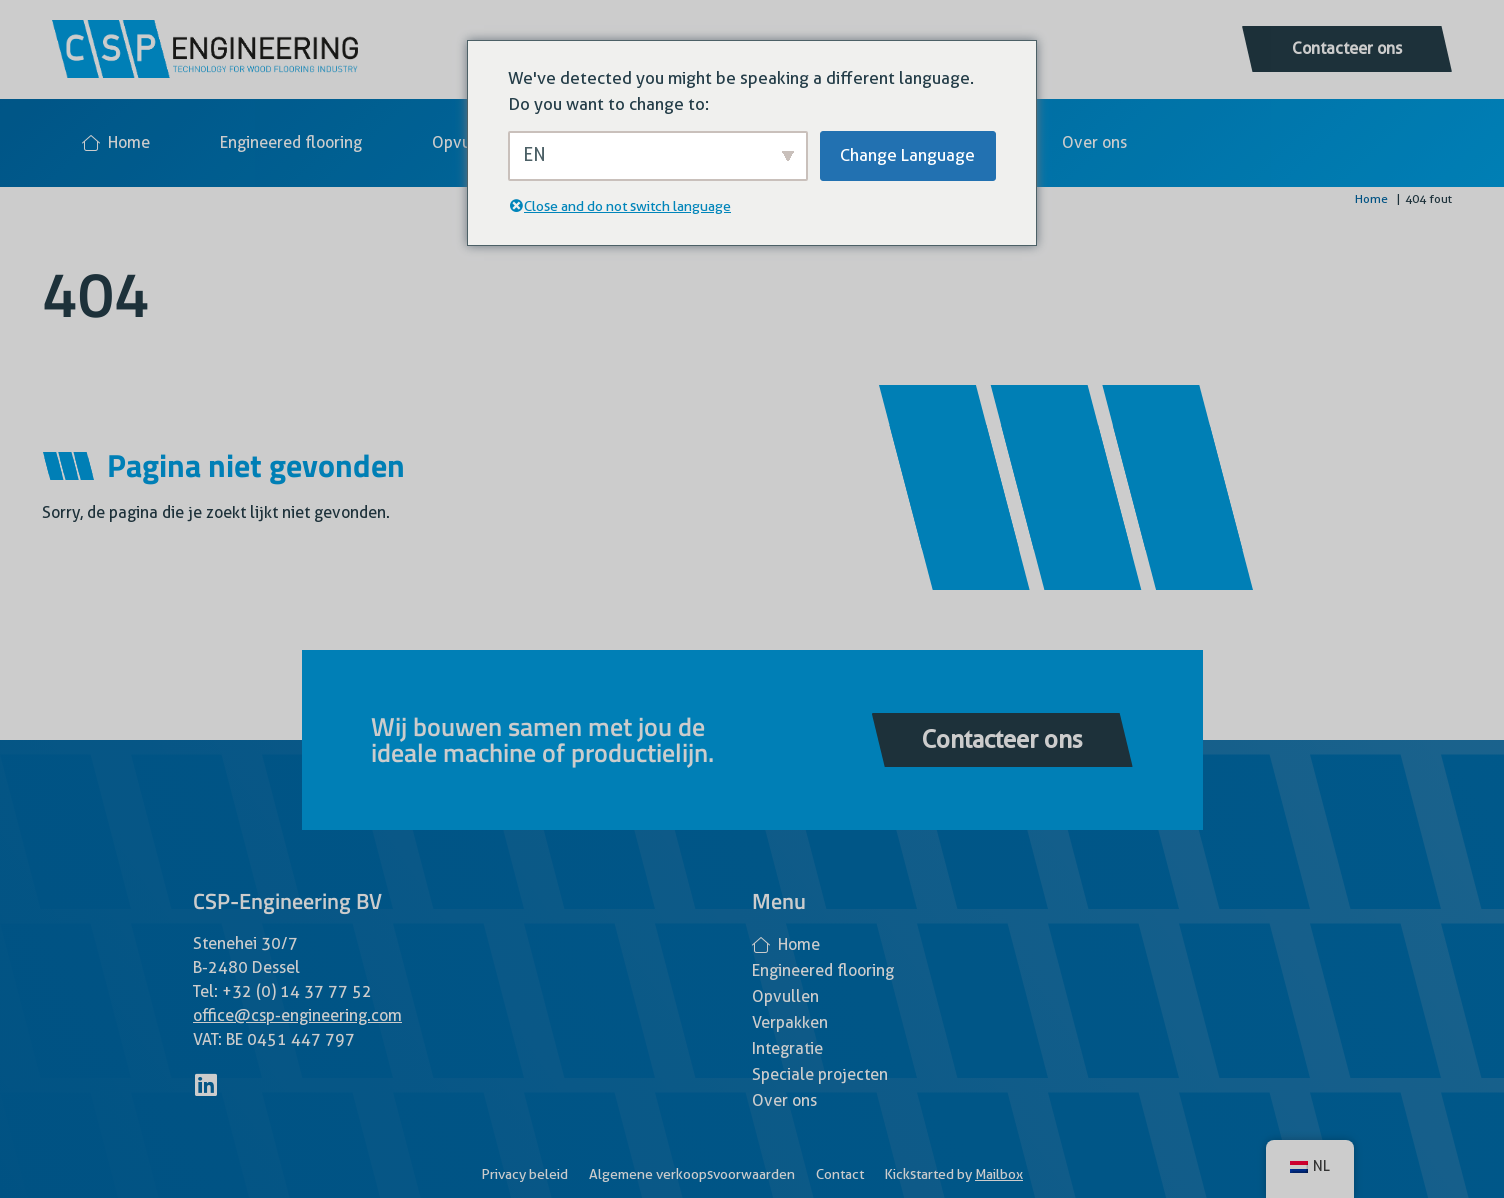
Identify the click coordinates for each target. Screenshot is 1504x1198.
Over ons (1094, 142)
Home (116, 142)
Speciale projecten (820, 1074)
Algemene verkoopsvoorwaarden (692, 1174)
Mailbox (999, 1174)
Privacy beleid (524, 1174)
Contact (840, 1174)
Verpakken (790, 1022)
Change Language (907, 155)
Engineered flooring (291, 142)
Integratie (787, 1048)
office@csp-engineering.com (297, 1015)
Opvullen (465, 142)
